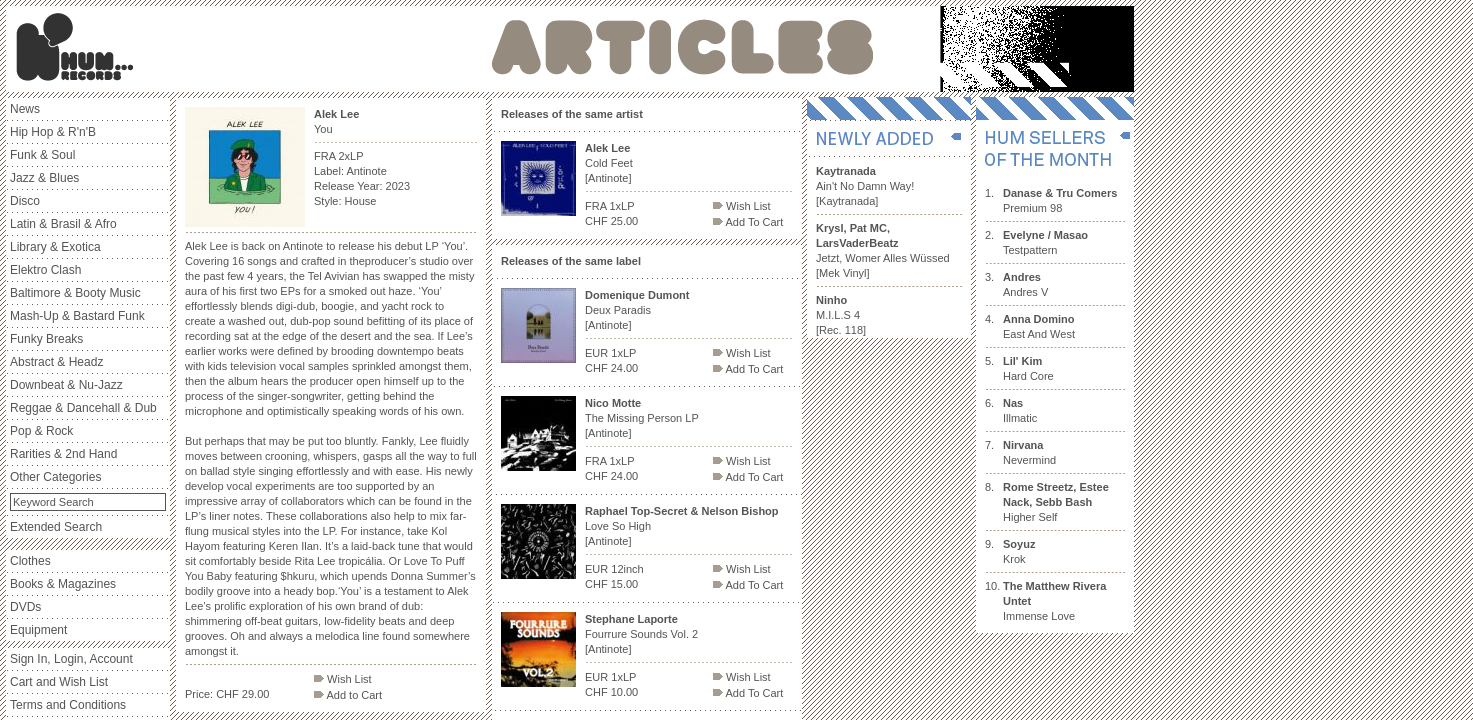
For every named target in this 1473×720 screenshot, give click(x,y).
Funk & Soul (42, 155)
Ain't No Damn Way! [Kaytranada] (865, 186)
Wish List (343, 679)
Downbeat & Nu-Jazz (66, 385)
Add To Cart (748, 222)
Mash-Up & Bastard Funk (77, 316)
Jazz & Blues (44, 178)
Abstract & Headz (56, 362)
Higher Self (1056, 502)
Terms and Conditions (68, 705)
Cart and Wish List (59, 682)
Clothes (30, 561)
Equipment (38, 630)
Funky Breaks (46, 339)
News (25, 109)
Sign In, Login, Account (71, 659)
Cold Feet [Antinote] (609, 163)
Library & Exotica (55, 247)
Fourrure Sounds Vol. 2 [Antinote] (641, 634)
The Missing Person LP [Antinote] (642, 418)
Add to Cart (348, 695)
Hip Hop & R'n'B (53, 132)
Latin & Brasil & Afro (63, 224)
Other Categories (55, 477)
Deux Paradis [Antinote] (637, 310)
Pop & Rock (41, 431)
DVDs (25, 607)
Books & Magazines (63, 584)
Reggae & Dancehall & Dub (83, 408)
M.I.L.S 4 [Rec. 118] (841, 315)
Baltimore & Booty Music (75, 293)
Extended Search (56, 527)
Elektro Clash (45, 270)
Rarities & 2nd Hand (63, 454)
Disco (25, 201)
